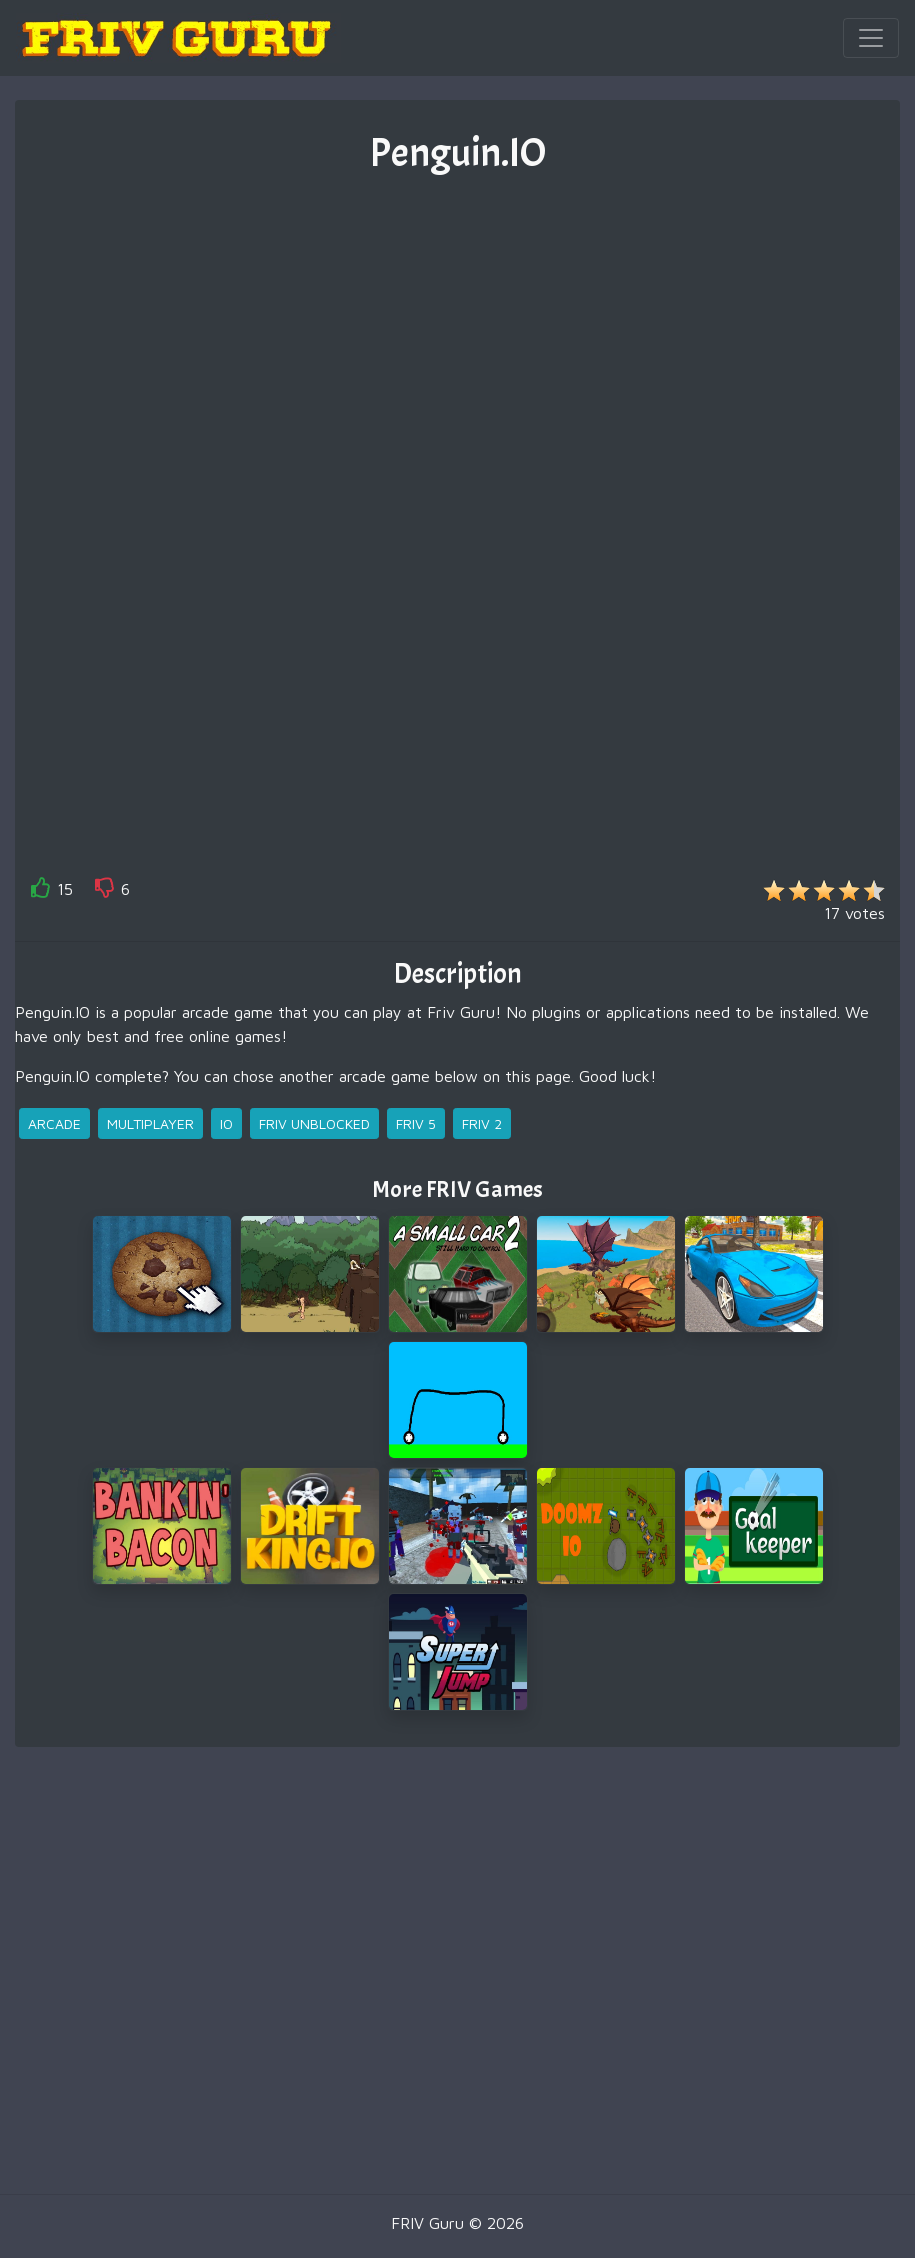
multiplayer (150, 1123)
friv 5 (416, 1123)
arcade (54, 1123)
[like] (41, 891)
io (226, 1123)
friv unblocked (314, 1123)
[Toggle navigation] (871, 38)
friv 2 (482, 1123)
